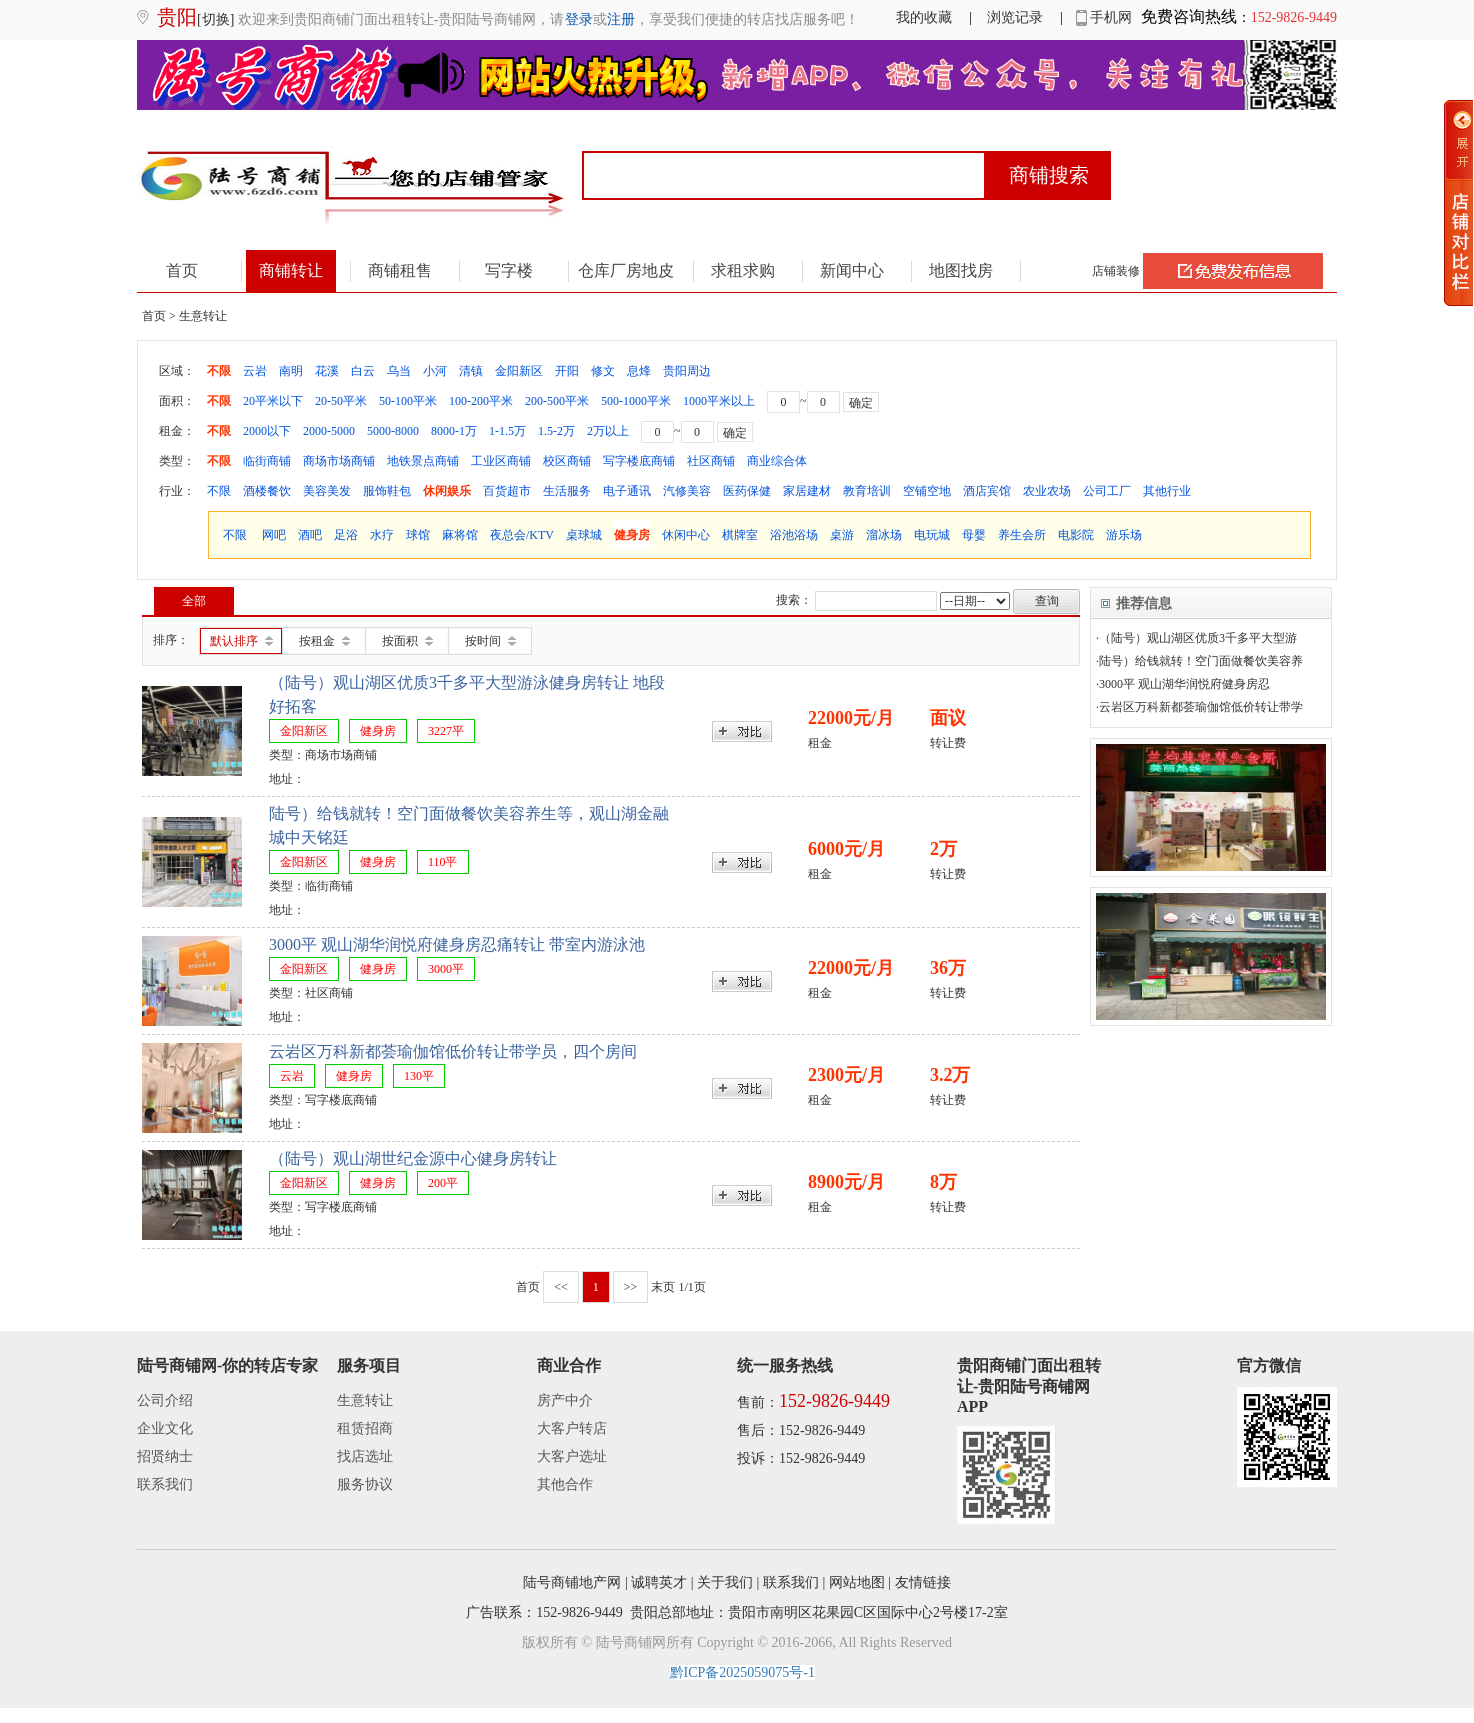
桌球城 (584, 535)
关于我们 (725, 1582)
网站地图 (857, 1582)
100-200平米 (481, 401)
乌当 (399, 371)
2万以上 (608, 431)
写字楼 (509, 270)
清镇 (471, 371)
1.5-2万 (556, 431)
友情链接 (923, 1582)
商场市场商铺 (339, 461)
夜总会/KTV (522, 535)
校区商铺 (567, 461)
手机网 (1104, 17)
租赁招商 (365, 1428)
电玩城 (932, 535)
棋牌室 (740, 535)
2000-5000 (329, 431)
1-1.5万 (507, 431)
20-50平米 (341, 401)
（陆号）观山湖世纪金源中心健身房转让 (413, 1158)
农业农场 (1047, 491)
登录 (579, 19)
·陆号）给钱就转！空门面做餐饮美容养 (1199, 661)
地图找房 (961, 270)
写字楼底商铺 (639, 461)
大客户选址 (572, 1456)
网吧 (274, 535)
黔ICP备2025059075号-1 (742, 1672)
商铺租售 (400, 270)
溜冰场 (884, 535)
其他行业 (1167, 491)
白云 (363, 371)
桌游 (842, 535)
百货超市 (507, 491)
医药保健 (747, 491)
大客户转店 (572, 1428)
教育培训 (867, 491)
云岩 (255, 371)
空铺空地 (927, 491)
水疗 (382, 535)
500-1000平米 (636, 401)
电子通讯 (627, 491)
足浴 (346, 535)
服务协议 (365, 1484)
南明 (291, 371)
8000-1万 (454, 431)
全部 (194, 601)
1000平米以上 (719, 401)
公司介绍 (165, 1400)
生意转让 (365, 1400)
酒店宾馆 (987, 491)
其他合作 (565, 1484)
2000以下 (267, 431)
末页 (663, 1287)
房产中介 (565, 1400)
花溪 (327, 371)
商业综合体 (777, 461)
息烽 (639, 371)
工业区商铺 (501, 461)
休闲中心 (686, 535)
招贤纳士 (165, 1456)
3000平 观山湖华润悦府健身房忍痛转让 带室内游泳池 (457, 944)
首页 (182, 270)
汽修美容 (687, 491)
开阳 (567, 371)
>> (631, 1287)
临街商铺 (267, 461)
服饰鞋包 (387, 491)
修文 (603, 371)
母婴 (974, 535)
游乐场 (1124, 535)
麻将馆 (460, 535)
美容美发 (327, 491)
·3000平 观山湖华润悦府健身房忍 (1183, 684)
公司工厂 (1107, 491)
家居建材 (807, 491)
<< (561, 1287)
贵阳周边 (687, 371)
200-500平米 (557, 401)
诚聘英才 (659, 1582)
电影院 (1076, 535)
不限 (219, 371)
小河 (435, 371)
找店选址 (365, 1456)
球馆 (418, 535)
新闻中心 (852, 270)
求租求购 (743, 270)
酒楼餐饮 (267, 491)
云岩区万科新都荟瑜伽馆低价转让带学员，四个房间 (453, 1051)
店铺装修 (1116, 271)
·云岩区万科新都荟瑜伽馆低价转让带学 (1199, 707)
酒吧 (310, 535)
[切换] (215, 19)
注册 (621, 19)
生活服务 (567, 491)
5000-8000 (393, 431)
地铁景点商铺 (423, 461)
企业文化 (165, 1428)
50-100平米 (408, 401)
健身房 (632, 535)
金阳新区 (519, 371)
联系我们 (165, 1484)
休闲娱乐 (447, 491)
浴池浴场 (794, 535)
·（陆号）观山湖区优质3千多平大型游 (1196, 638)
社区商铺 (711, 461)
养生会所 (1022, 535)
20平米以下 (273, 401)
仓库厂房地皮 (626, 270)
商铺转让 (291, 270)
